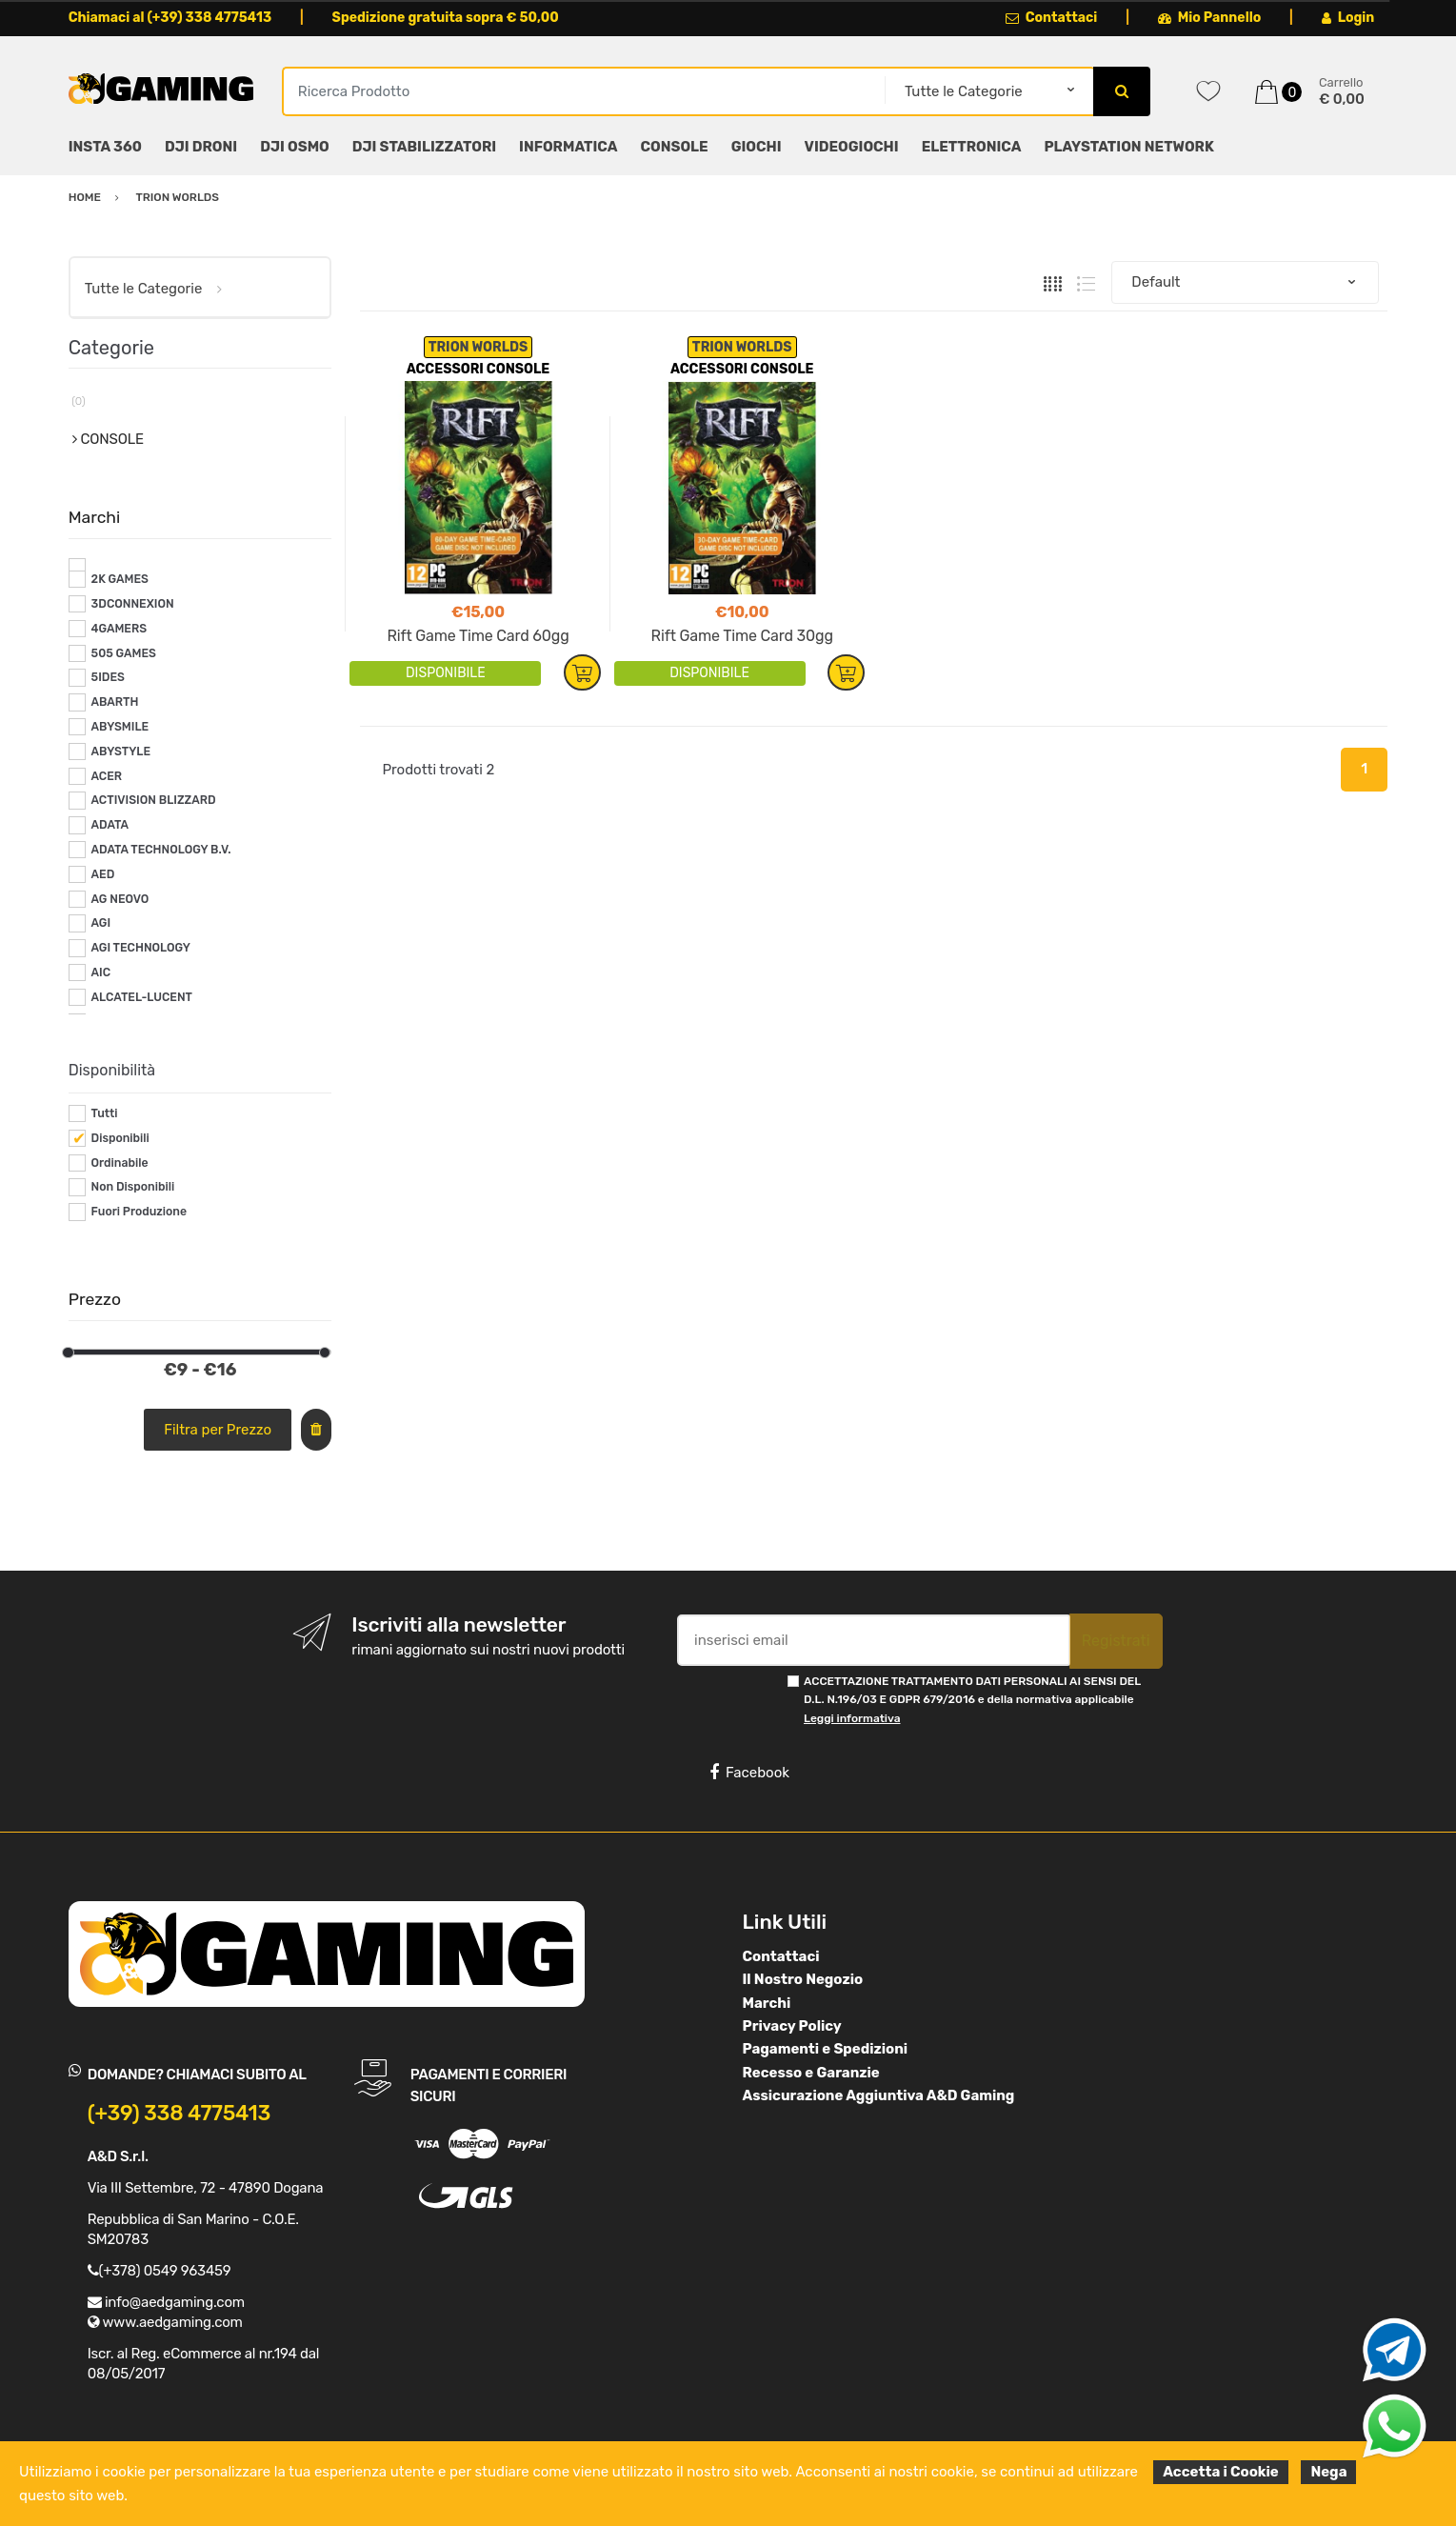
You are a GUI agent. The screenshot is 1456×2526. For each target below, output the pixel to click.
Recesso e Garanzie (811, 2072)
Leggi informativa (852, 1718)
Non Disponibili (133, 1186)
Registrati (1116, 1641)
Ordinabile (120, 1163)
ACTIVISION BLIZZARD (153, 800)
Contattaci (1052, 18)
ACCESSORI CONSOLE (478, 369)
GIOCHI (756, 146)
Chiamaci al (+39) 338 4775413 (170, 18)
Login (1348, 18)
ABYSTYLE (121, 751)
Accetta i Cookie (1221, 2471)
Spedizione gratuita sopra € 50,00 (445, 18)
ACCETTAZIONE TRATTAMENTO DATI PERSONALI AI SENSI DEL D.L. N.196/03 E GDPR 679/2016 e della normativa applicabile (972, 1699)
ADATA (110, 825)
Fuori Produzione (139, 1211)
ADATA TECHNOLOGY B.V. (161, 849)
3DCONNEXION (132, 604)
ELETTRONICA (972, 146)
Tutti (104, 1113)
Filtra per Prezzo (217, 1429)
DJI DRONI (201, 146)
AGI (101, 923)
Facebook (749, 1772)
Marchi (767, 2003)
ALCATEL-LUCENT (141, 997)
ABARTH (115, 702)
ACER (107, 776)
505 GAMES (123, 653)
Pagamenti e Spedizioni (825, 2048)
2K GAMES (120, 579)
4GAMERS (119, 628)
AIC (101, 972)
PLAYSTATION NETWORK (1128, 146)
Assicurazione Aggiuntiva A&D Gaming (879, 2095)
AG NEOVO (120, 899)
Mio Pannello (1210, 18)
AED (103, 874)
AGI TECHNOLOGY (140, 947)
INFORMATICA (568, 146)
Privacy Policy (792, 2026)
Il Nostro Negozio (803, 1979)
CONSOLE (674, 146)
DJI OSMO (294, 146)
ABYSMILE (120, 726)
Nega (1328, 2471)
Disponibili (120, 1138)
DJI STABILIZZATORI (424, 146)
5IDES (108, 677)
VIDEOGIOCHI (852, 146)
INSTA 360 (105, 146)
